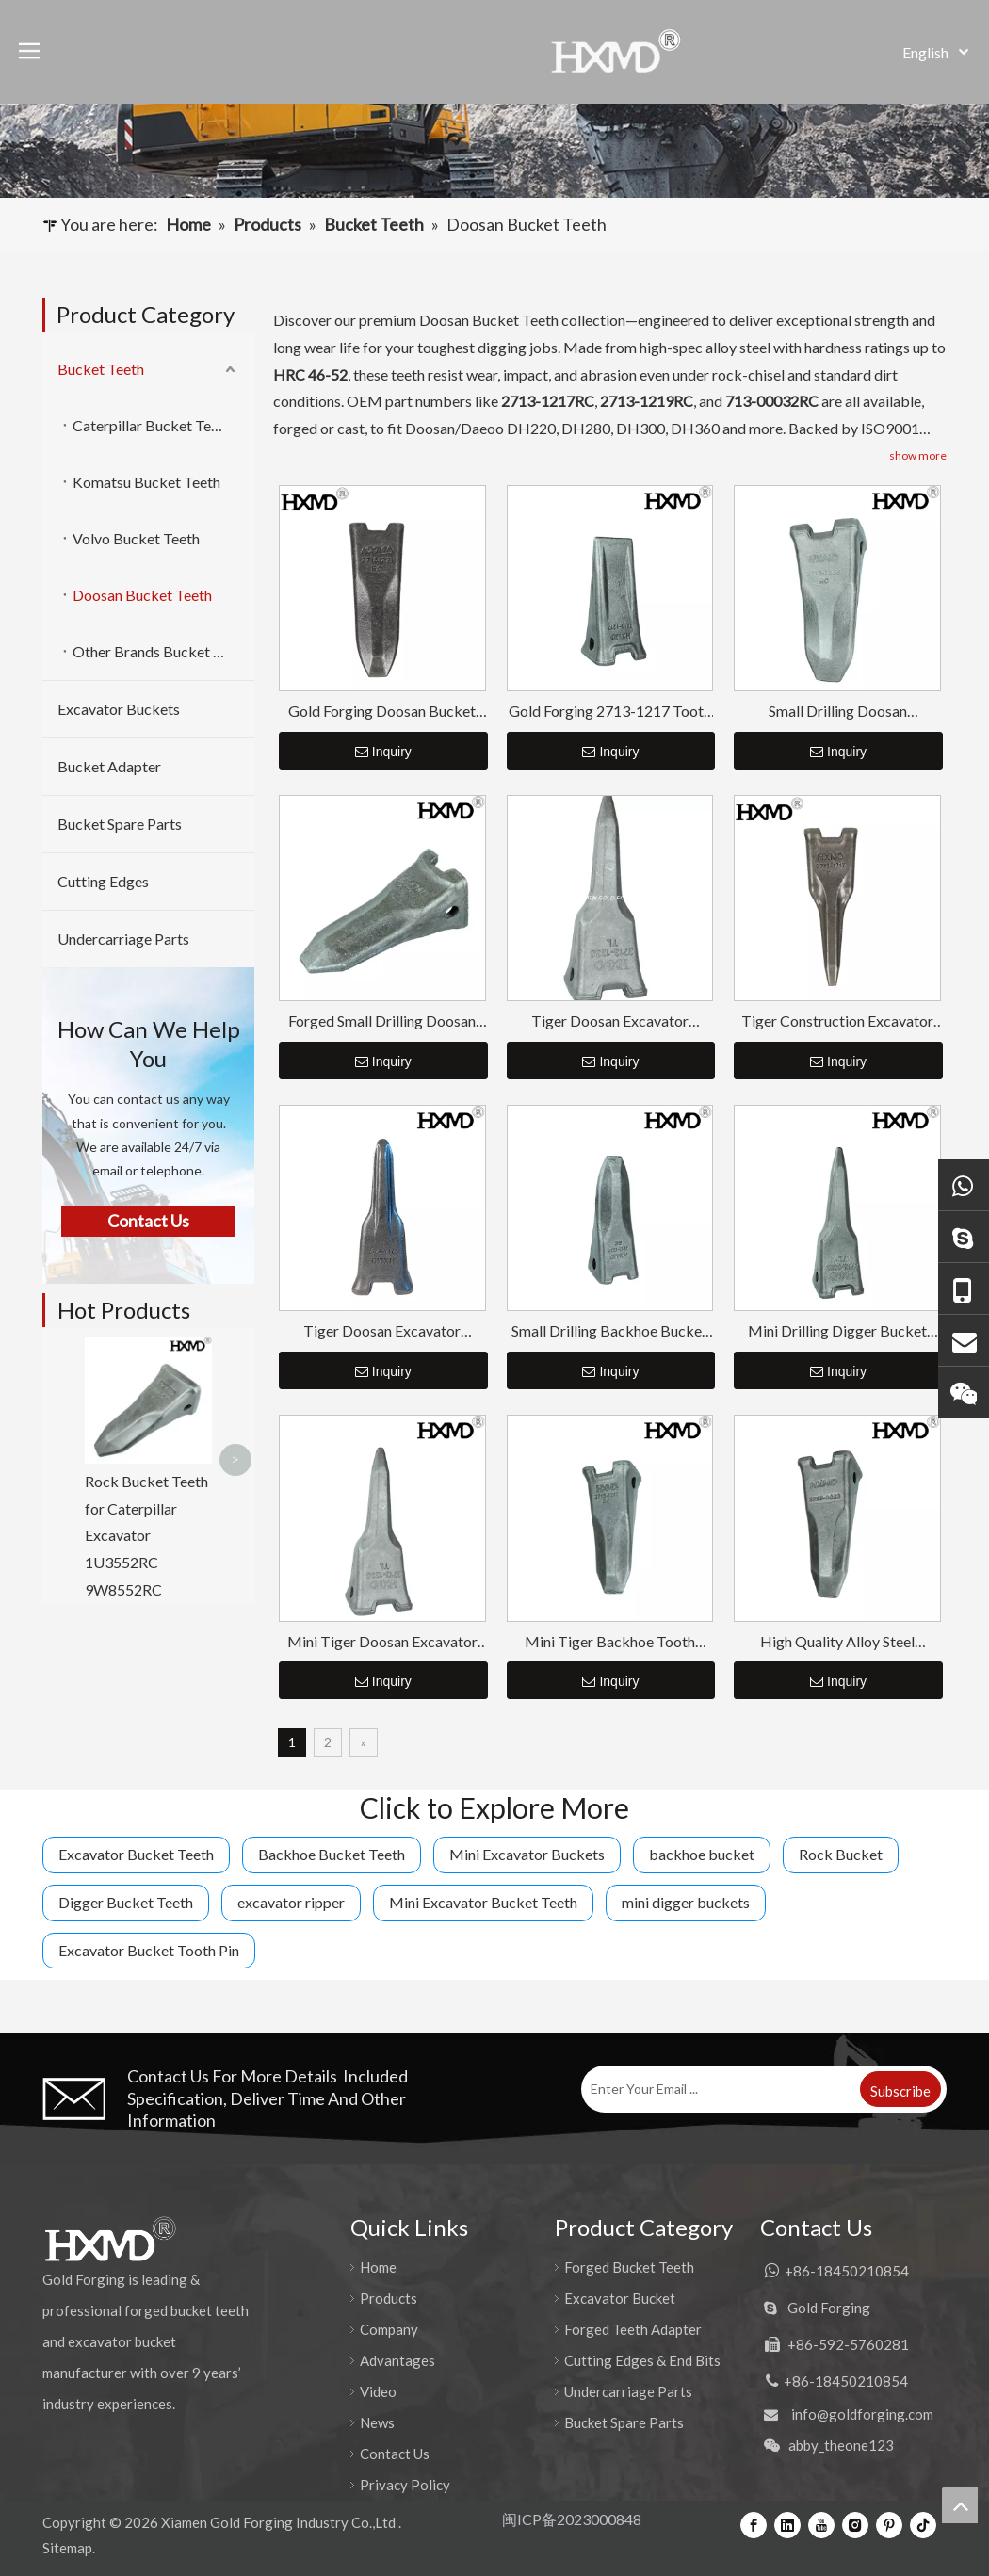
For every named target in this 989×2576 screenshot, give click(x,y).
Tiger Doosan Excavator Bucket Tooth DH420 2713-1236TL (609, 1021)
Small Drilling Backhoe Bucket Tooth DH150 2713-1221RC (609, 1331)
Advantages (397, 2360)
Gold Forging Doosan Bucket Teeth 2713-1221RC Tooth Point (382, 711)
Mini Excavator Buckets (527, 1854)
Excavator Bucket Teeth (136, 1854)
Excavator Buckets (118, 709)
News (377, 2422)
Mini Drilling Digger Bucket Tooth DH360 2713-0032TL (837, 1331)
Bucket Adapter (109, 766)
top (960, 2505)
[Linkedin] (787, 2524)
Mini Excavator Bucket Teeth (483, 1902)
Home (378, 2267)
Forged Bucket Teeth (629, 2267)
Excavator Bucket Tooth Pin (148, 1950)
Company (389, 2329)
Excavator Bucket (619, 2298)
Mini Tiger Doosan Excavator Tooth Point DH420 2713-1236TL (382, 1642)
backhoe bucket (701, 1854)
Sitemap (67, 2547)
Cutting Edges (103, 881)
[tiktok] (923, 2524)
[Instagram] (855, 2524)
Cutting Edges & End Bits (642, 2360)
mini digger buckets (686, 1902)
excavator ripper (291, 1902)
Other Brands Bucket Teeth (161, 651)
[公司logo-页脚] (109, 2238)
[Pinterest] (889, 2524)
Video (378, 2391)
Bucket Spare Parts (119, 824)
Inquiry (383, 751)
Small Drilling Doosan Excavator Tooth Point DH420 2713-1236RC (837, 711)
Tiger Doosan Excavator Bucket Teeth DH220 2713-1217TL (382, 1331)
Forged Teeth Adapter (633, 2329)
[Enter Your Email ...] (718, 2089)
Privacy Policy (405, 2484)
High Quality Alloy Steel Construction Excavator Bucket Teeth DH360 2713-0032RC (837, 1642)
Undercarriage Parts (123, 939)
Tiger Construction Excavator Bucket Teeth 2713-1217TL (837, 1021)
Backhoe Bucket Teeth (331, 1854)
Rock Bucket (841, 1854)
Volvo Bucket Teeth (136, 538)
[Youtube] (821, 2524)
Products (388, 2298)
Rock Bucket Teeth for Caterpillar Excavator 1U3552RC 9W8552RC (146, 1535)
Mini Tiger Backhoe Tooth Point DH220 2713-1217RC (609, 1642)
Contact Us (395, 2453)
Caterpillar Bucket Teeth (152, 425)
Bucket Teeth (100, 369)
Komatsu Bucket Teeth (146, 482)
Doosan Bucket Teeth (142, 595)
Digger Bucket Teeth (125, 1902)
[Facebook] (753, 2524)
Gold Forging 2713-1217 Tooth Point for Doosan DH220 (610, 711)
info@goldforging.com (862, 2414)
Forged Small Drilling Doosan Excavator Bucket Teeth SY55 (382, 1021)
